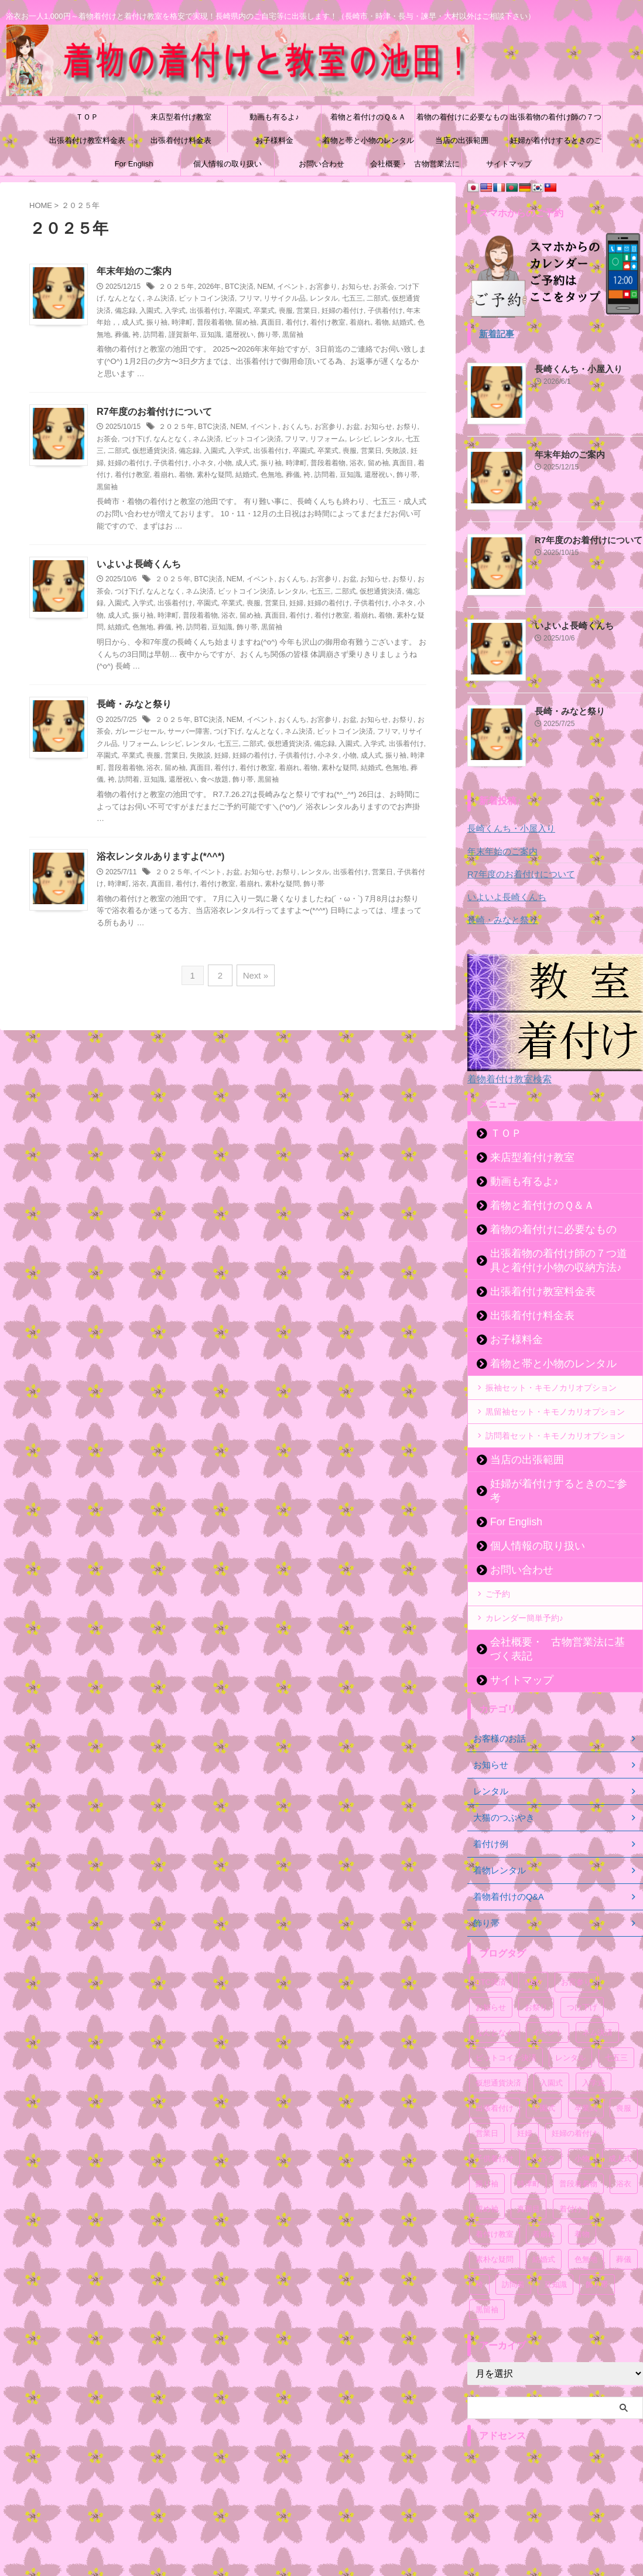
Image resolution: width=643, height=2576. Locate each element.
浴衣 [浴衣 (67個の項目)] (623, 2155)
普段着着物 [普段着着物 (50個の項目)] (578, 2155)
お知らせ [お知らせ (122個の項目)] (491, 1978)
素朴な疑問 (214, 475)
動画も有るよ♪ (274, 117)
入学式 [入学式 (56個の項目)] (593, 2054)
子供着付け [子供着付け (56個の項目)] (495, 2129)
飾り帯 (268, 334)
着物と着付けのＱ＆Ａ (368, 117)
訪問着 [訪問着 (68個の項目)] (513, 2255)
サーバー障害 (188, 731)
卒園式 (238, 310)
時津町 (182, 323)
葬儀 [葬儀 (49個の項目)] (623, 2230)
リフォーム (327, 439)
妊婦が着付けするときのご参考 (555, 144)
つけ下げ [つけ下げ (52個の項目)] (582, 1978)
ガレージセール (139, 731)
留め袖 (245, 323)
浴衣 (357, 463)
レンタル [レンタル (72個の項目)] (570, 2029)
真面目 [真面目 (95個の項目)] (528, 2180)
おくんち (296, 427)
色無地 (271, 475)
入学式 (175, 310)
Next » (254, 974)
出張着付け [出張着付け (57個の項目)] (495, 2079)
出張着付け (207, 310)
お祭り (405, 427)
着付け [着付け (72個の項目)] (570, 2180)
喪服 (286, 310)
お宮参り (322, 286)
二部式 (377, 299)
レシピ (359, 439)
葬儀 (122, 334)
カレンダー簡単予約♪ (524, 1603)
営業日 (306, 310)
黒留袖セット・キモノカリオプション (555, 1411)
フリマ (249, 299)
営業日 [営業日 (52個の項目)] (487, 2104)
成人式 (132, 323)
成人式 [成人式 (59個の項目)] (619, 2129)
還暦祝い (239, 334)
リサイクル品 (285, 299)
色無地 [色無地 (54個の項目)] (585, 2230)
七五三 (352, 299)
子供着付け (385, 310)
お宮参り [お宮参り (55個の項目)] (576, 1953)
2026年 (209, 286)
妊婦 (296, 603)
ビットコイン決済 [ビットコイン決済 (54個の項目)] (506, 2029)
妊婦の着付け (342, 310)
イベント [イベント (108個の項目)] (547, 2003)
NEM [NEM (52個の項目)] (533, 1953)
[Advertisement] (555, 2497)
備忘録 (125, 310)
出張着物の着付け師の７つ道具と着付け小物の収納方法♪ (555, 121)
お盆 (353, 427)
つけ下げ (136, 439)
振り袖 (156, 323)
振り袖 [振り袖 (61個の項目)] (487, 2155)
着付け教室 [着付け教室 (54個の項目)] (495, 2205)
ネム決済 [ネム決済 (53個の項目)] (597, 2003)
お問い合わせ (321, 163)
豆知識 (210, 334)
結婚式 (402, 323)
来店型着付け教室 (181, 117)
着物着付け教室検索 (506, 1079)
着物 (382, 323)
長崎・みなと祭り (134, 704)
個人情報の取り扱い (227, 163)
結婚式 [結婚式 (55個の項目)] (543, 2230)
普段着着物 (214, 323)
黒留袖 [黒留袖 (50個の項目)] (487, 2281)
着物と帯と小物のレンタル (368, 140)
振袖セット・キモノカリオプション (551, 1387)
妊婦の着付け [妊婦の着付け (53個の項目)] (574, 2104)
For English (134, 163)
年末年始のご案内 (134, 271)
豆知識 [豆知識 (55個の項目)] (555, 2255)
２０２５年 (176, 286)
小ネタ (203, 463)
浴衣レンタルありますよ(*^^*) (160, 856)
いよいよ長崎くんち (139, 563)
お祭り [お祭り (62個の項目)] (536, 1978)
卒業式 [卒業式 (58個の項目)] (585, 2079)
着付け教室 (328, 323)
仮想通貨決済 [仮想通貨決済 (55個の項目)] (498, 2054)
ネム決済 (160, 299)
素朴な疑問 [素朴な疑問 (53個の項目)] (495, 2230)
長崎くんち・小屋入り (576, 369)
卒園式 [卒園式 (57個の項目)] (543, 2079)
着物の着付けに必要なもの (462, 117)
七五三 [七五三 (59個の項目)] (616, 2029)
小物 (225, 463)
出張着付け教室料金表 (87, 140)
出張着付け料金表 (181, 140)
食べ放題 (214, 779)
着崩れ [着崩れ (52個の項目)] (543, 2205)
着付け (296, 323)
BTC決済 (238, 286)
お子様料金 (274, 140)
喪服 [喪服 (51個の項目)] (623, 2079)
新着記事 (495, 334)
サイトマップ (509, 163)
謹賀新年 (183, 334)
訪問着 (154, 334)
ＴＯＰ (87, 117)
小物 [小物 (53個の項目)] (582, 2129)
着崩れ (360, 323)
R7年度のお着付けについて (154, 412)
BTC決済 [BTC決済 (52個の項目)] (491, 1953)
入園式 (149, 310)
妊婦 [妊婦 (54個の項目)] (524, 2104)
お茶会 (383, 286)
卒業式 (264, 310)
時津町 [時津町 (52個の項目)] (528, 2155)
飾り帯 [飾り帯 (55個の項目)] (597, 2255)
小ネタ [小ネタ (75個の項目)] (543, 2129)
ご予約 (497, 1579)
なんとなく (125, 299)
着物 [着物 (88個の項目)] (582, 2205)
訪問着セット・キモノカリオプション (555, 1435)
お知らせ (354, 286)
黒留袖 (292, 334)
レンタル (324, 299)
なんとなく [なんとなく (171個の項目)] (495, 2003)
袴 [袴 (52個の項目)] (479, 2255)
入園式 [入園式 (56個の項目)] (551, 2054)
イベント (290, 286)
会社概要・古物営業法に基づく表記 (415, 167)
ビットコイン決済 (207, 299)
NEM (264, 286)
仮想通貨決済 (153, 451)
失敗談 (395, 451)
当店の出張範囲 (461, 140)
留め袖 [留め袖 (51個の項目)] (487, 2180)
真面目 (271, 323)
